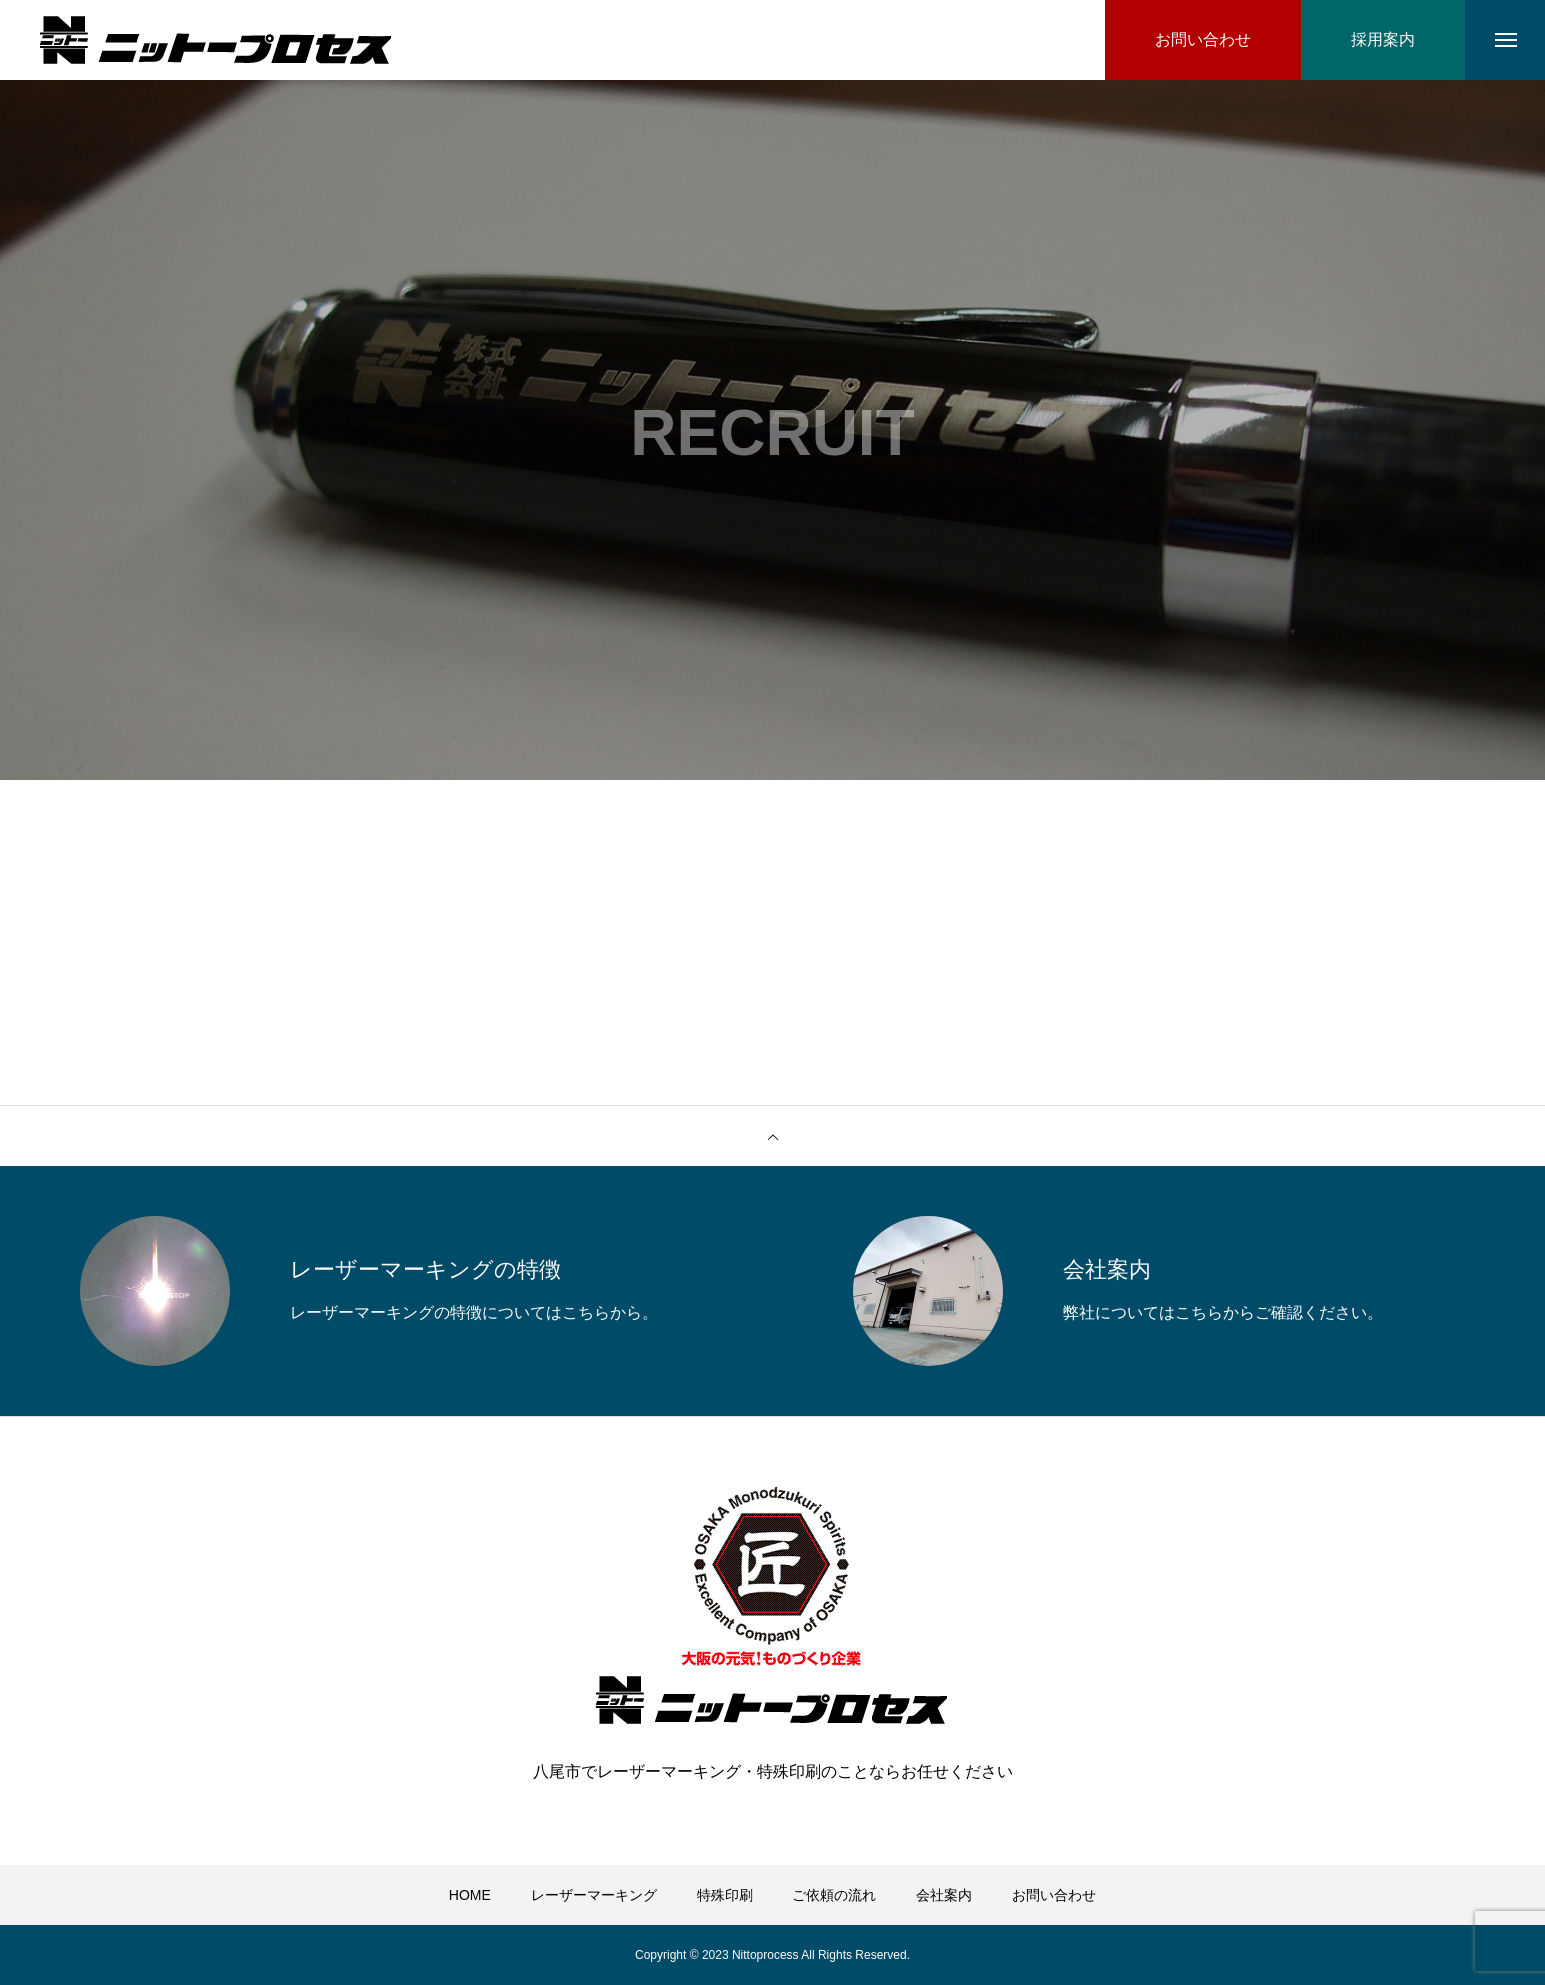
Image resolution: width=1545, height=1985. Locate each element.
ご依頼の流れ (834, 1895)
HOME (470, 1895)
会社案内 (944, 1895)
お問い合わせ (1054, 1895)
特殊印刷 (725, 1895)
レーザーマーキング (594, 1895)
